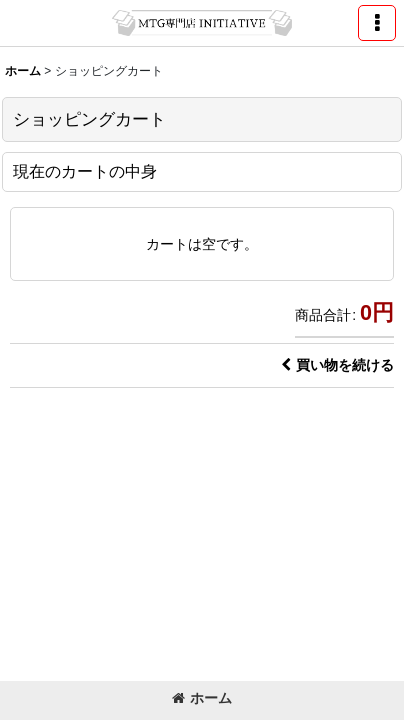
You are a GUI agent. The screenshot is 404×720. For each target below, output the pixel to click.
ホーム (202, 698)
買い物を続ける (337, 365)
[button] (377, 23)
